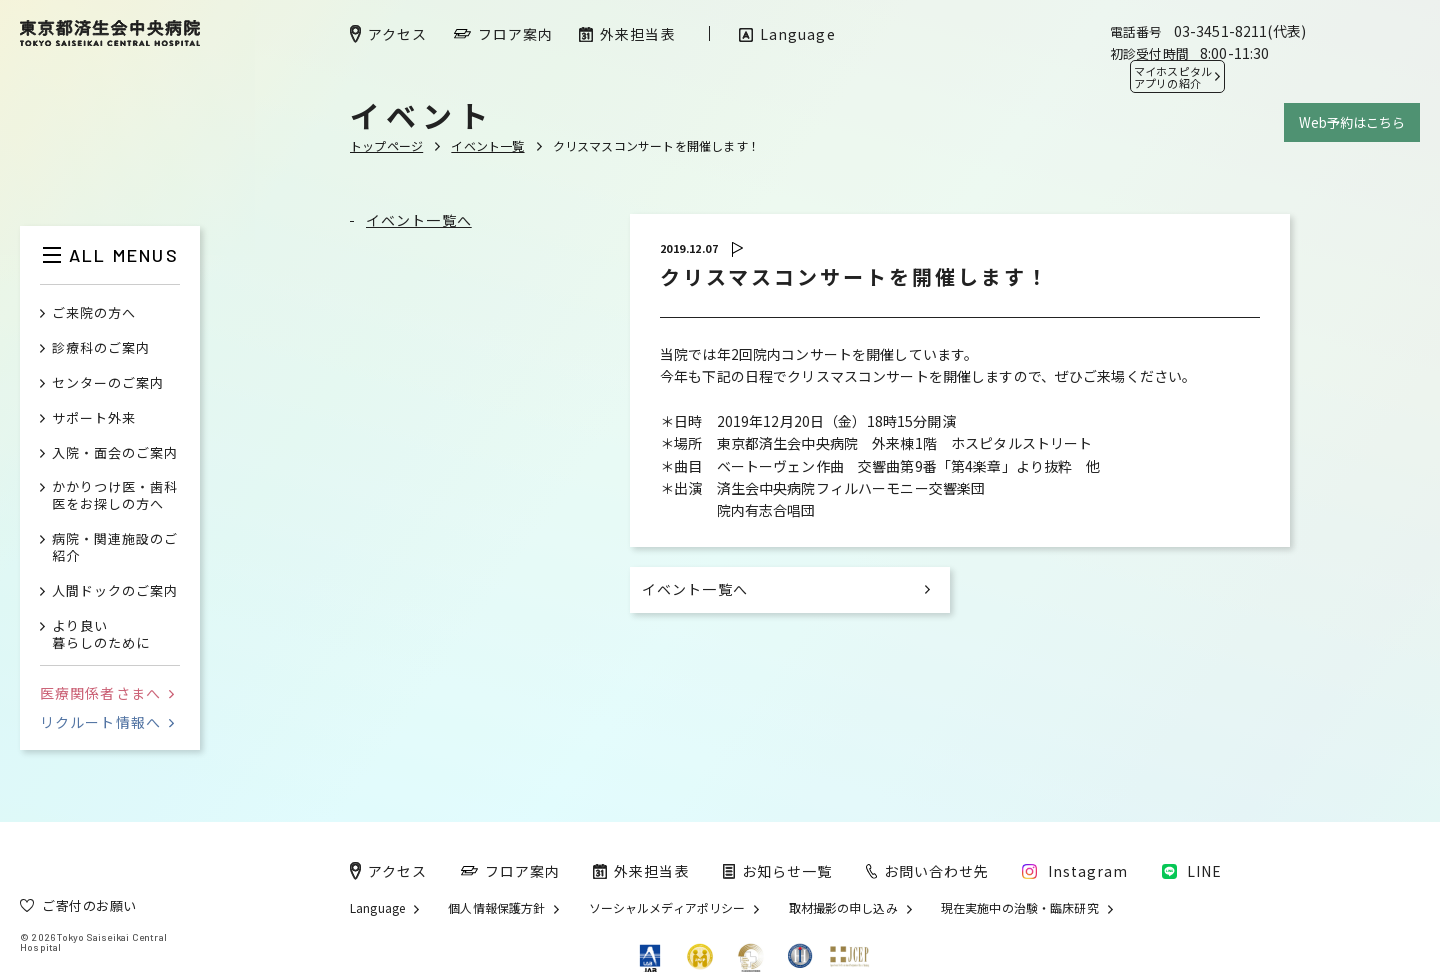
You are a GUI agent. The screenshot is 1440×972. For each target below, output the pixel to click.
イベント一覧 (487, 145)
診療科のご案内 (101, 348)
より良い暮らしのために (101, 635)
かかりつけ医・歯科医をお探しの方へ (115, 496)
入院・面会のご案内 (115, 453)
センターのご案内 (108, 383)
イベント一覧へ (419, 220)
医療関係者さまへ (107, 693)
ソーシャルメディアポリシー (667, 908)
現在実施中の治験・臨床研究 (1020, 908)
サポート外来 (94, 418)
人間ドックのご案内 (115, 591)
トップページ (386, 145)
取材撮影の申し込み (843, 908)
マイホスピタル (1173, 77)
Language (377, 908)
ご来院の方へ (94, 313)
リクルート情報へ (107, 722)
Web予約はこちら (1352, 122)
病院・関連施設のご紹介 (115, 548)
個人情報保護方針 (496, 908)
